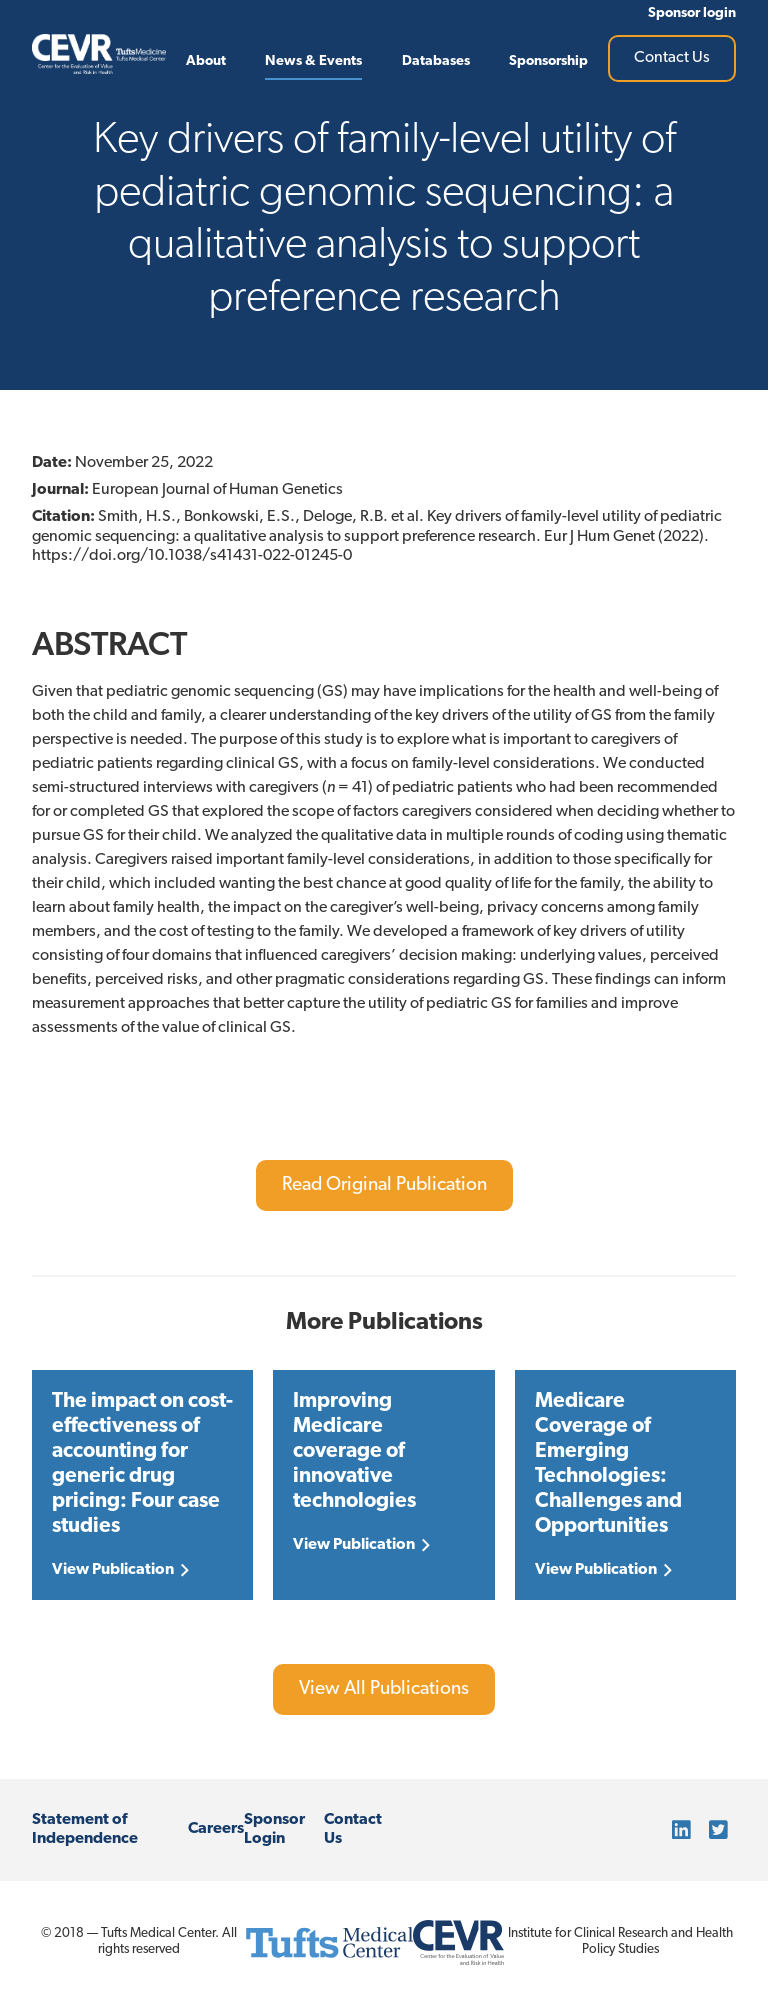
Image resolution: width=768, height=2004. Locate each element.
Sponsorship (548, 61)
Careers (216, 1829)
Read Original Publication (384, 1185)
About (206, 61)
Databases (436, 61)
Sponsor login (692, 13)
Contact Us (672, 58)
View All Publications (384, 1689)
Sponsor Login (274, 1829)
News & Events (313, 61)
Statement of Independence (85, 1829)
